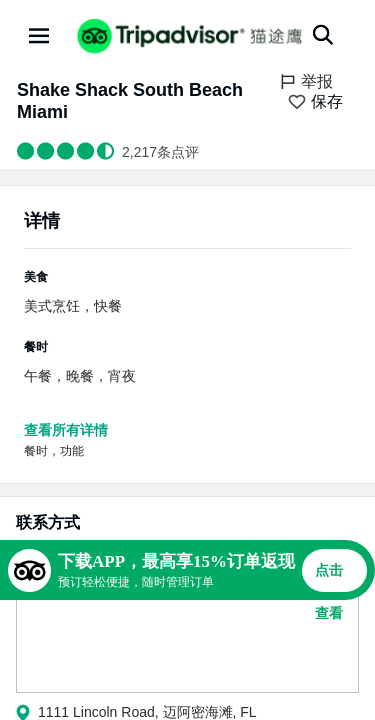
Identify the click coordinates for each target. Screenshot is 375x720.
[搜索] (323, 35)
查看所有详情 (66, 430)
